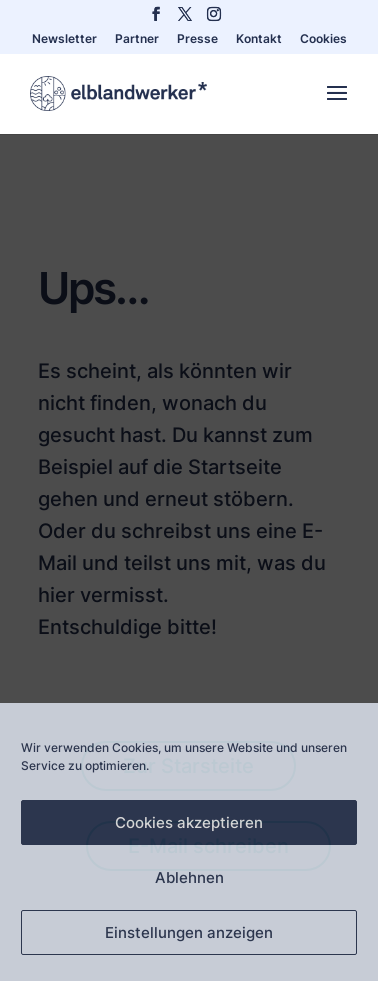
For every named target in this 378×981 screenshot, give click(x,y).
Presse (197, 39)
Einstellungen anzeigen (189, 932)
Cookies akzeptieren (189, 822)
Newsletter (64, 39)
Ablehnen (189, 877)
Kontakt (259, 39)
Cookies (323, 39)
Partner (137, 39)
